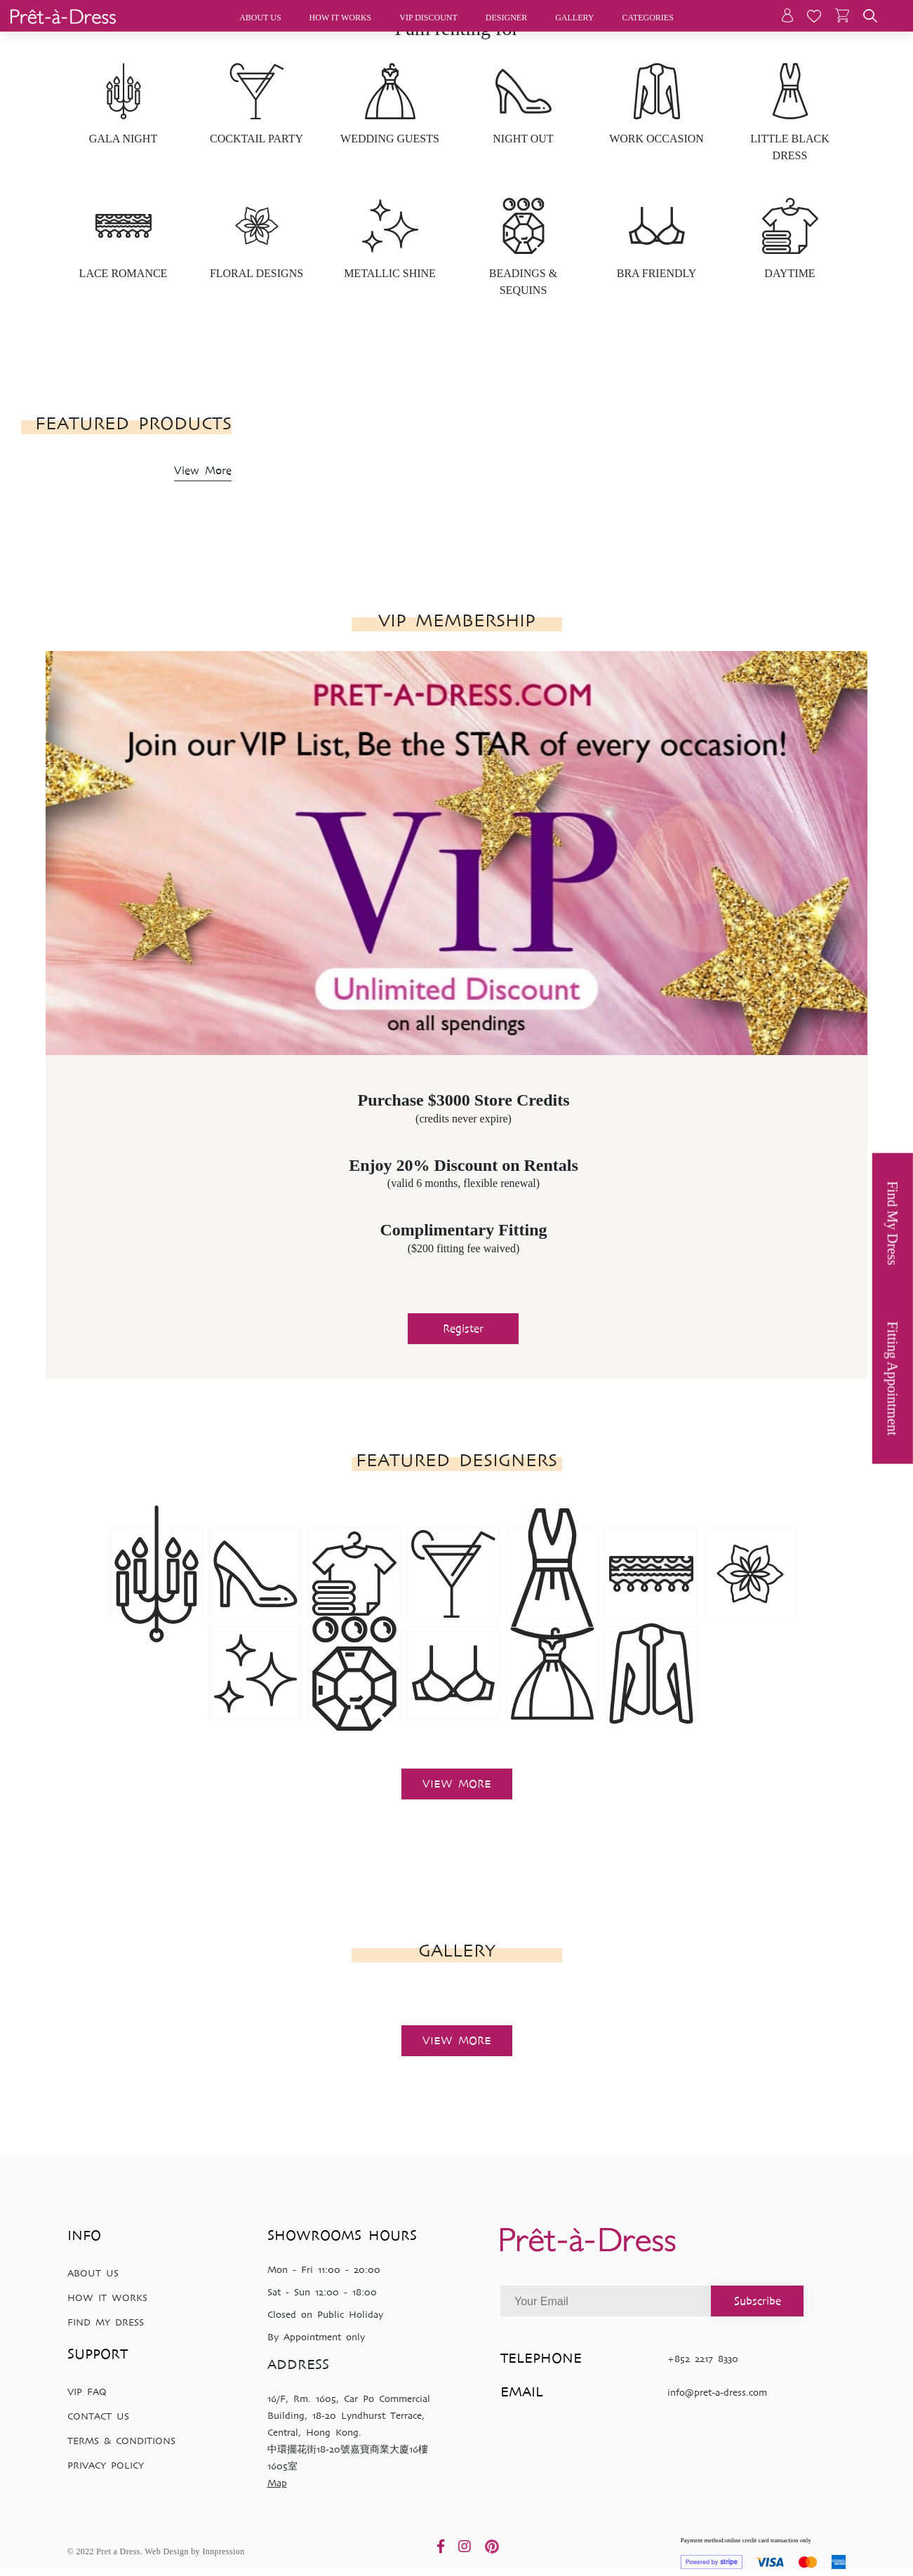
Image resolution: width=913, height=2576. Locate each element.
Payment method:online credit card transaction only (763, 2553)
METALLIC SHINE (390, 273)
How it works (340, 17)
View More (203, 470)
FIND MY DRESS (105, 2322)
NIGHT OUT (523, 139)
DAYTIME (789, 273)
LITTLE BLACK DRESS (789, 147)
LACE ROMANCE (123, 273)
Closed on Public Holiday (325, 2315)
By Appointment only (316, 2337)
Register (463, 1328)
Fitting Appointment (892, 1379)
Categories (648, 17)
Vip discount (428, 17)
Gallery (574, 17)
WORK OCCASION (656, 139)
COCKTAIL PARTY (256, 139)
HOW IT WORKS (107, 2298)
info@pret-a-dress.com (717, 2393)
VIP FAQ (87, 2392)
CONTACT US (98, 2416)
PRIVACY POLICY (105, 2465)
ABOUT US (93, 2273)
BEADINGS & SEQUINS (523, 281)
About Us (260, 17)
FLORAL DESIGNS (256, 273)
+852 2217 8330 (702, 2359)
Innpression (223, 2551)
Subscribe (757, 2300)
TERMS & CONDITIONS (121, 2441)
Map (277, 2483)
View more (456, 1783)
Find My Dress (892, 1223)
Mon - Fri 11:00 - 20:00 (323, 2270)
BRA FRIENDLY (657, 273)
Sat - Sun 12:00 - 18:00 (322, 2292)
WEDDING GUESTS (389, 139)
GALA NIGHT (123, 139)
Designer (506, 17)
